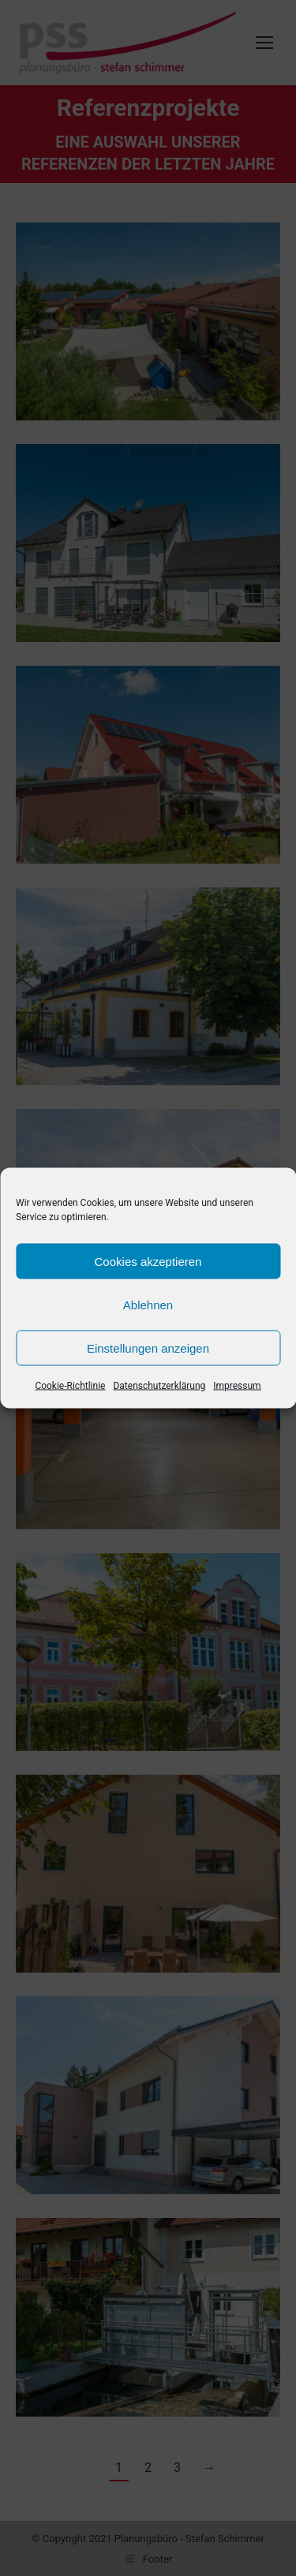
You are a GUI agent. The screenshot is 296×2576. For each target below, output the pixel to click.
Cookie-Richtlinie (70, 1385)
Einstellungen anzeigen (148, 1347)
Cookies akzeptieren (148, 1260)
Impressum (236, 1385)
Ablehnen (148, 1304)
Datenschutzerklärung (159, 1385)
